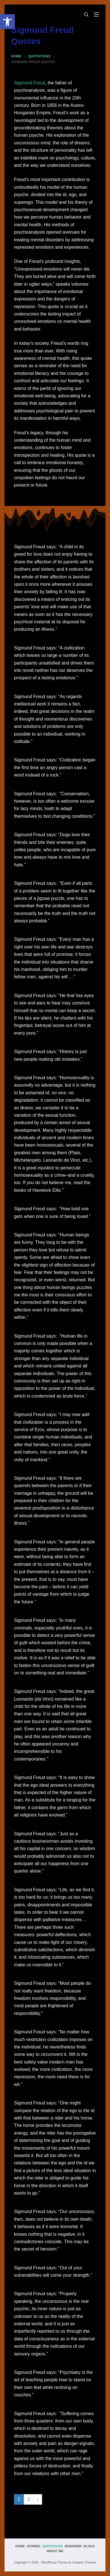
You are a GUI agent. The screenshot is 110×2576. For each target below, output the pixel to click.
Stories (33, 2546)
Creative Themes (84, 2562)
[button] (7, 21)
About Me (55, 2551)
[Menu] (96, 14)
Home (20, 2546)
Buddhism (73, 2546)
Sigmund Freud (29, 82)
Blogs (89, 2546)
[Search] (86, 14)
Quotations (52, 2546)
